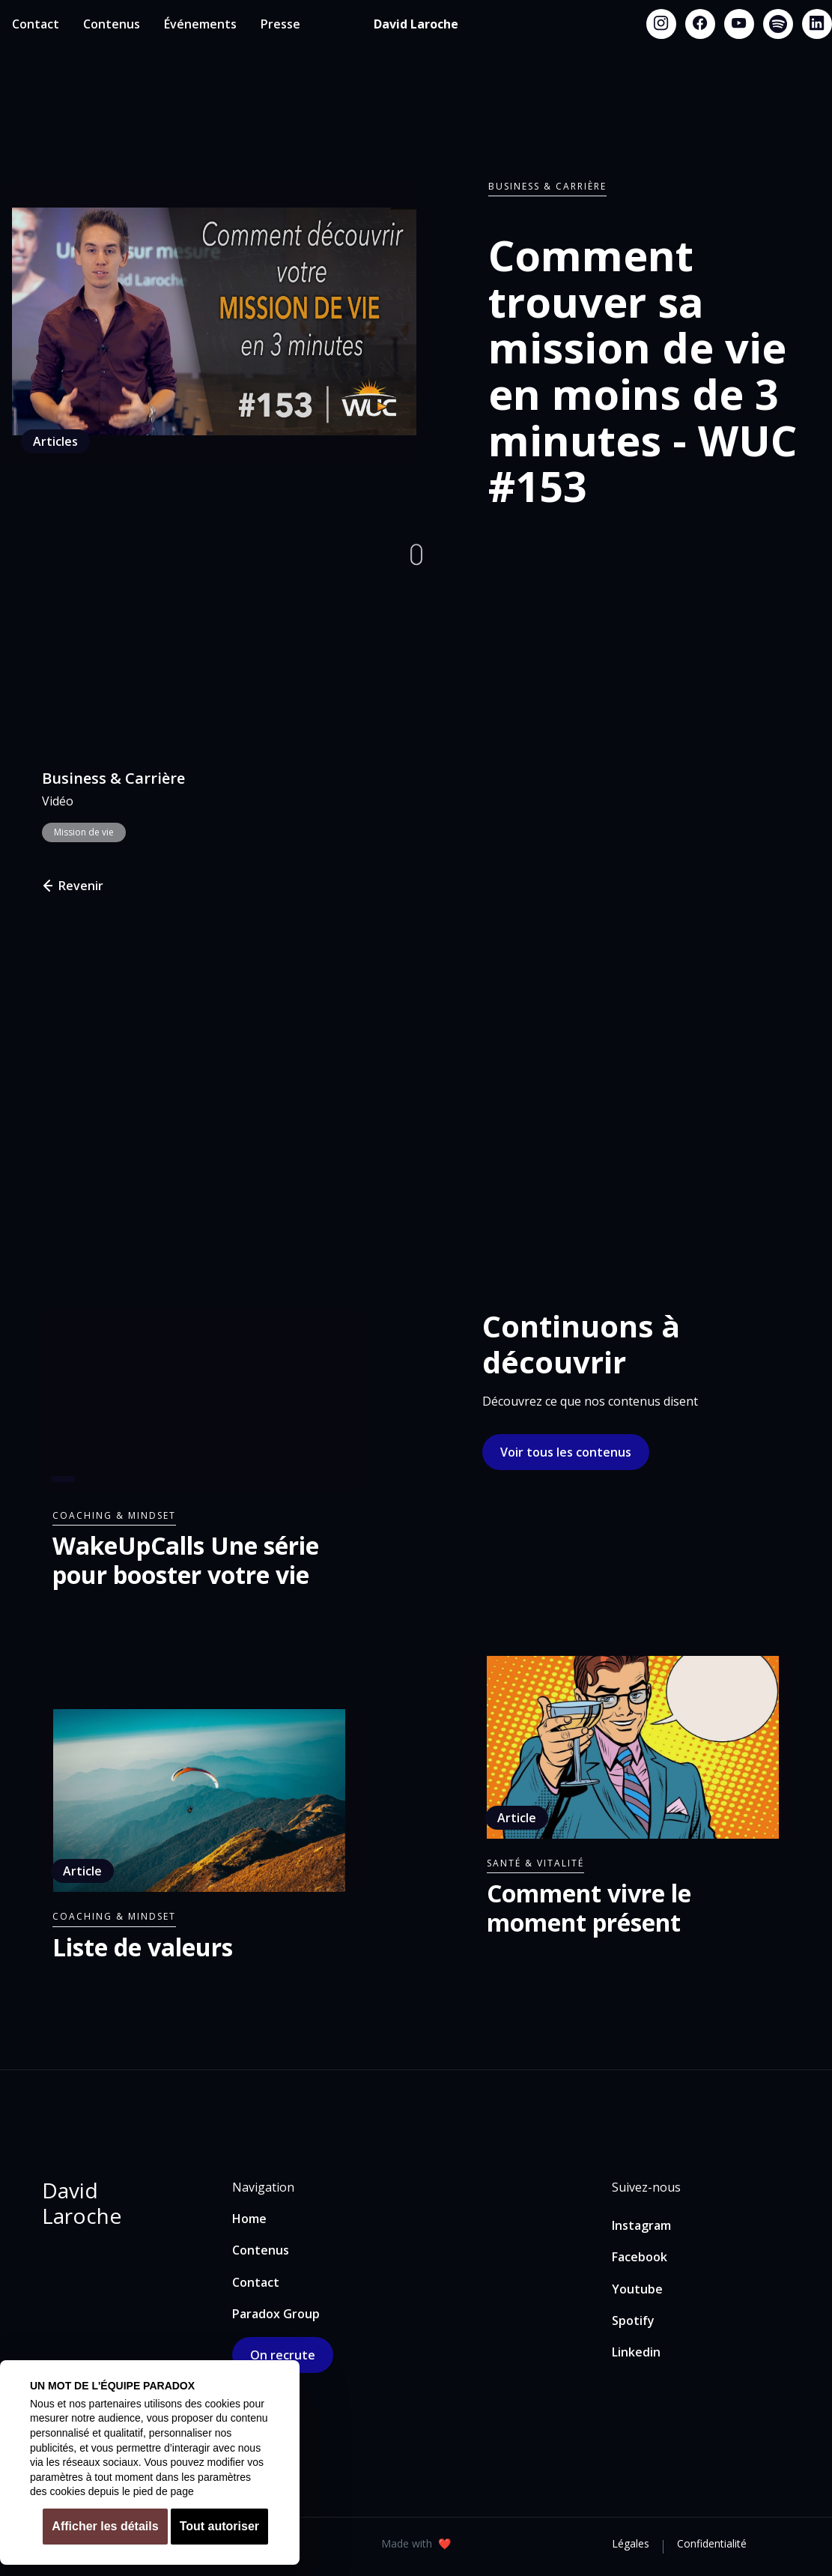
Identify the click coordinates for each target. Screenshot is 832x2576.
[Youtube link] (739, 24)
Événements (200, 24)
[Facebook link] (700, 24)
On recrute (282, 2355)
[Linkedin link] (817, 24)
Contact (35, 24)
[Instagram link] (661, 24)
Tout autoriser (219, 2526)
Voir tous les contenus (565, 1452)
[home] (416, 24)
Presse (280, 24)
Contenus (111, 24)
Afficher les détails (105, 2526)
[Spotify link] (778, 24)
